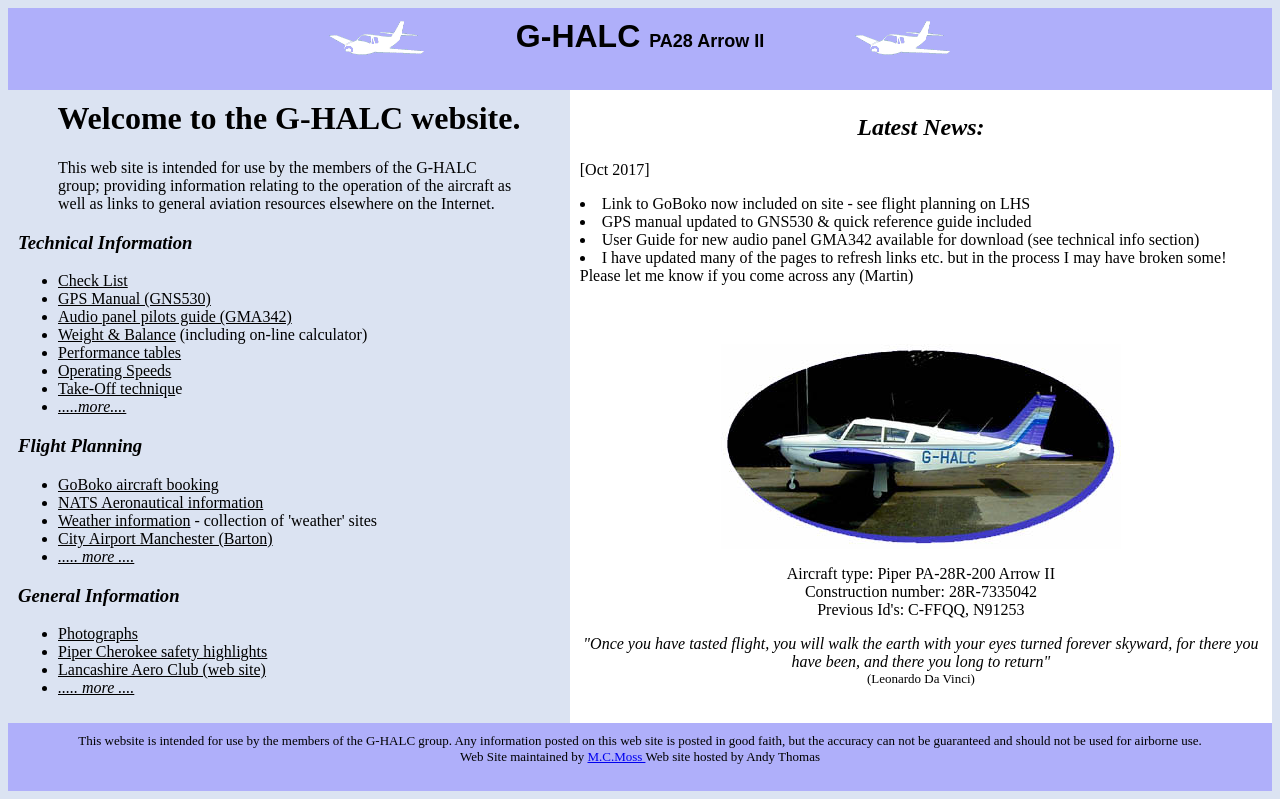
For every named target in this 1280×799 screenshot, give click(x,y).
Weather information (124, 520)
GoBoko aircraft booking (138, 484)
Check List (93, 280)
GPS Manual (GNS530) (134, 298)
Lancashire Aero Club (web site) (162, 669)
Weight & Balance (117, 334)
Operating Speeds (114, 370)
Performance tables (119, 352)
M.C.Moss (616, 756)
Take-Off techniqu (116, 388)
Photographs (98, 633)
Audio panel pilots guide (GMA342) (175, 316)
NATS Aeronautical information (160, 502)
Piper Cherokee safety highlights (162, 651)
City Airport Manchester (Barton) (165, 538)
